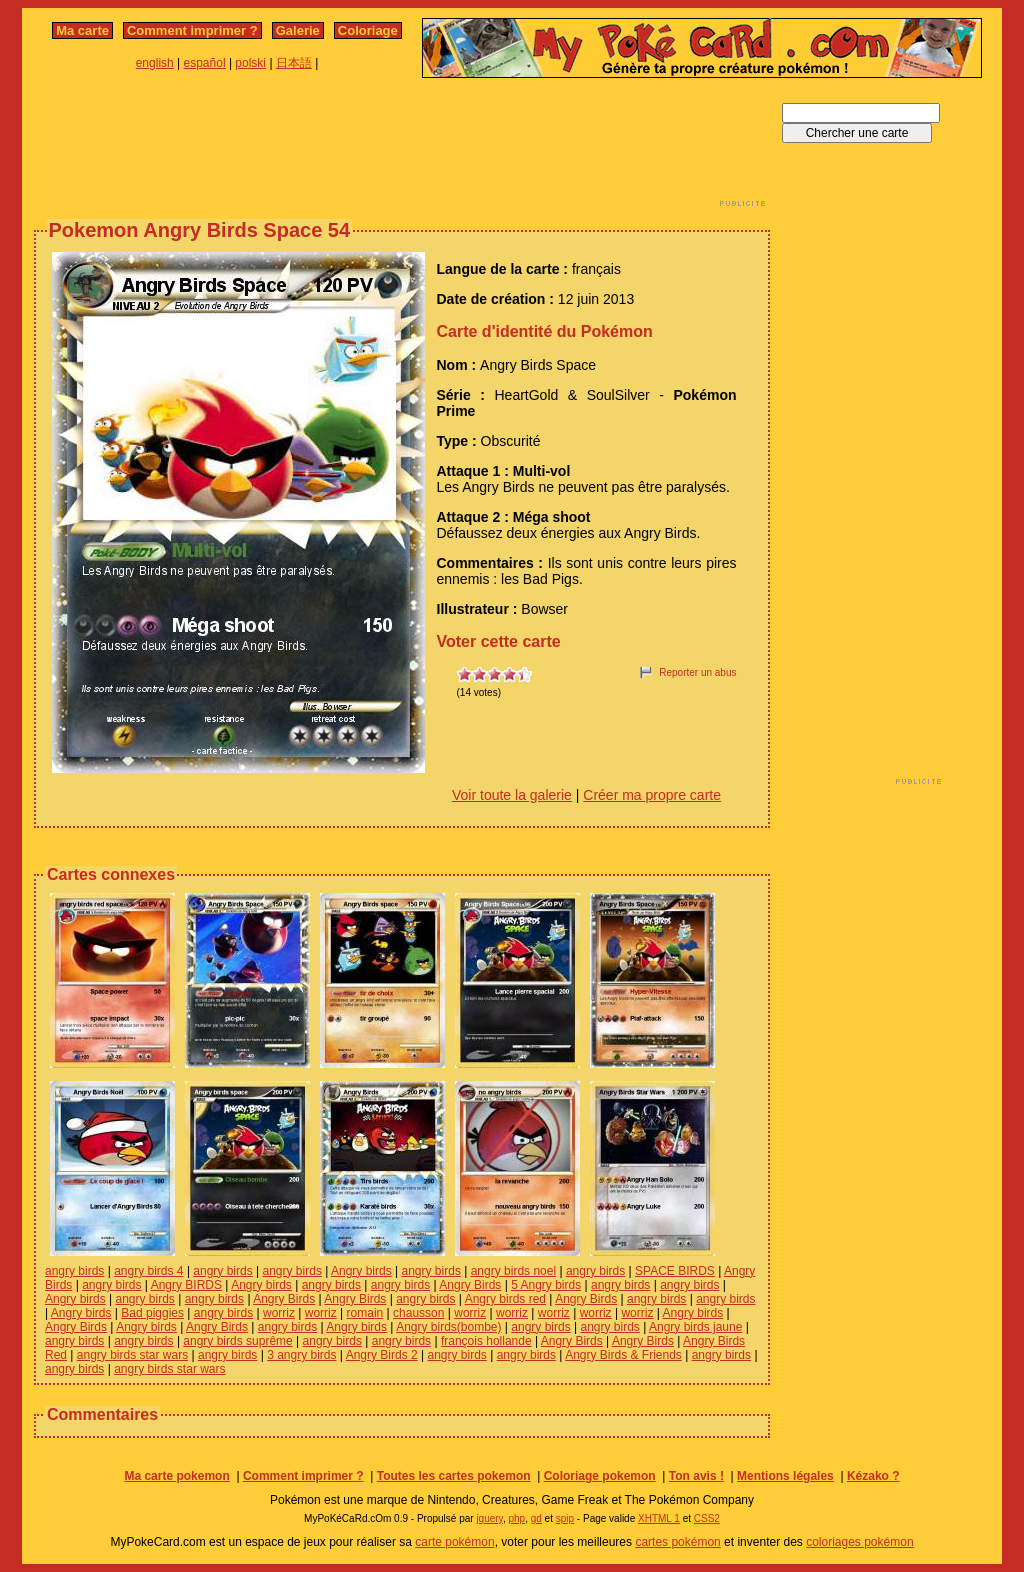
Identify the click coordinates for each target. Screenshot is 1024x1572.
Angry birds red (505, 1299)
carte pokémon (454, 1542)
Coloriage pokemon (600, 1476)
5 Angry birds (546, 1285)
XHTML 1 (659, 1518)
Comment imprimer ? (192, 30)
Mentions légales (785, 1476)
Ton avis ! (696, 1476)
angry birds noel (513, 1271)
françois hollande (486, 1341)
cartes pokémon (677, 1542)
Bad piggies (152, 1313)
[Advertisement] (402, 148)
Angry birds (361, 1271)
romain (365, 1313)
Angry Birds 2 (382, 1355)
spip (565, 1518)
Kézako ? (873, 1476)
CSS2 (707, 1518)
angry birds (74, 1271)
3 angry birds (301, 1355)
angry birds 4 (148, 1271)
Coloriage (368, 30)
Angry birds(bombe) (448, 1327)
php (516, 1518)
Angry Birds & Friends (623, 1355)
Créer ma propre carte (652, 795)
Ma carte (82, 30)
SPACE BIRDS (675, 1271)
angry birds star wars (132, 1355)
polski (250, 63)
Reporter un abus (697, 672)
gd (536, 1518)
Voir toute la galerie (512, 795)
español (205, 63)
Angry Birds (470, 1285)
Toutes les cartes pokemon (454, 1476)
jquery (489, 1518)
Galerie (298, 30)
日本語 (294, 63)
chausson (418, 1313)
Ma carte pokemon (176, 1476)
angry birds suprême (237, 1341)
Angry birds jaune (695, 1327)
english (155, 63)
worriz (279, 1313)
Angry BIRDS (186, 1285)
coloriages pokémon (859, 1542)
